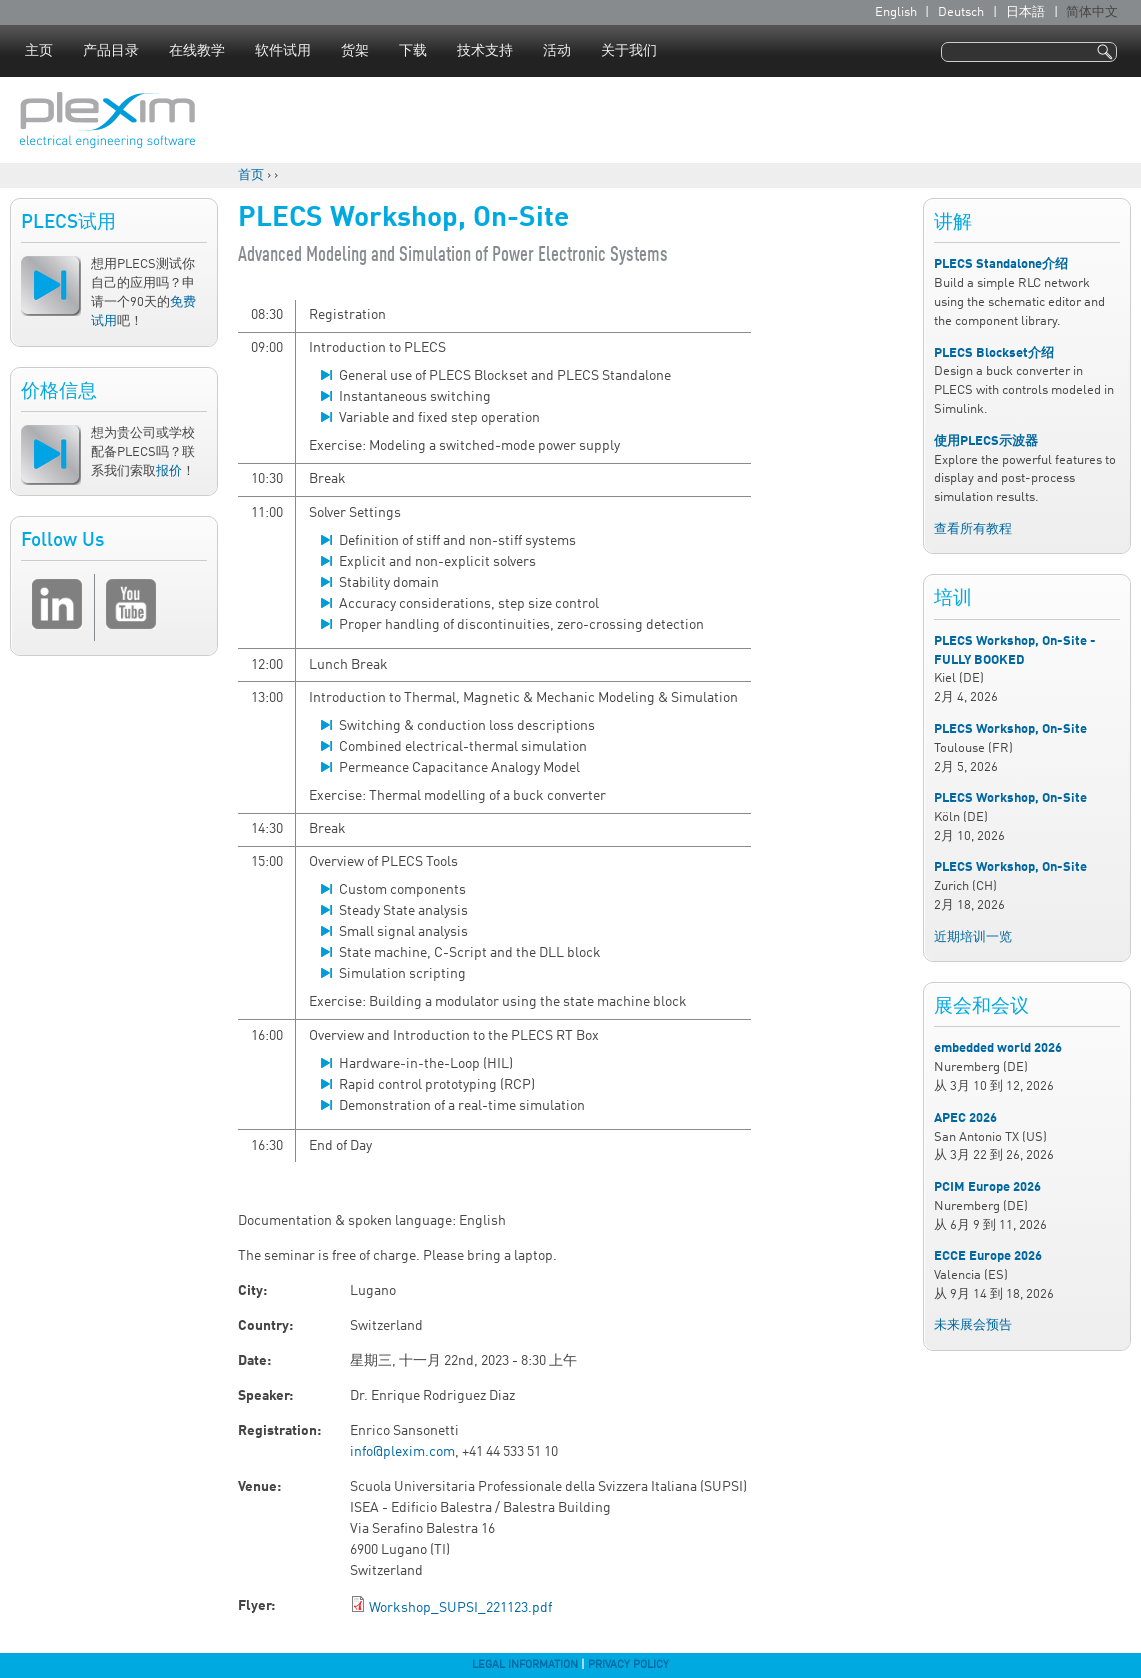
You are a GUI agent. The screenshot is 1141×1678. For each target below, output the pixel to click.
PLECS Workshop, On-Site (1010, 729)
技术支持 (485, 51)
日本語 (1025, 12)
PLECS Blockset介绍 (994, 353)
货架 (355, 51)
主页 (39, 51)
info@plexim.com (402, 1452)
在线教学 (197, 51)
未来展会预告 (973, 1325)
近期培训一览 (973, 937)
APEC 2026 (965, 1118)
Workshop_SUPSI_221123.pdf (460, 1608)
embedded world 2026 (998, 1048)
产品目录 (111, 51)
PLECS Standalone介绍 (1001, 264)
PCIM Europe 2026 (987, 1187)
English (896, 12)
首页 (251, 175)
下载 (413, 51)
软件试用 (283, 51)
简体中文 (1092, 12)
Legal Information (525, 1665)
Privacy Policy (628, 1665)
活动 (557, 51)
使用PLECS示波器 (986, 441)
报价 (169, 471)
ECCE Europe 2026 (988, 1256)
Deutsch (961, 12)
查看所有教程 (973, 529)
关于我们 (629, 51)
